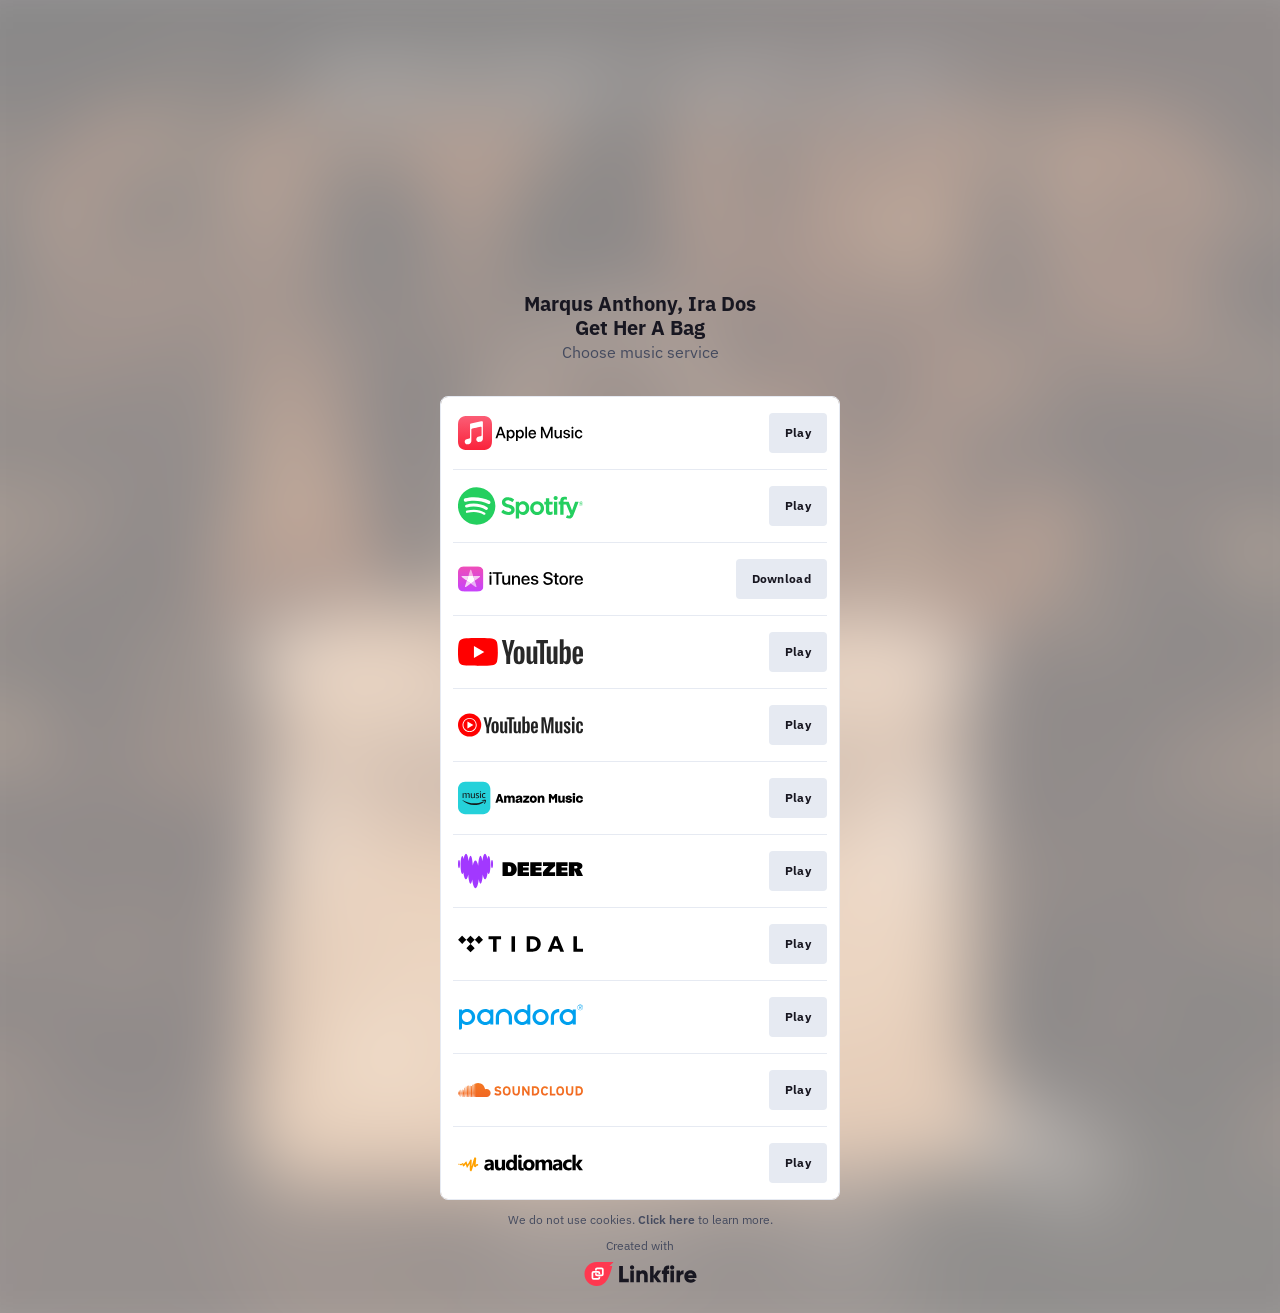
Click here (666, 1219)
